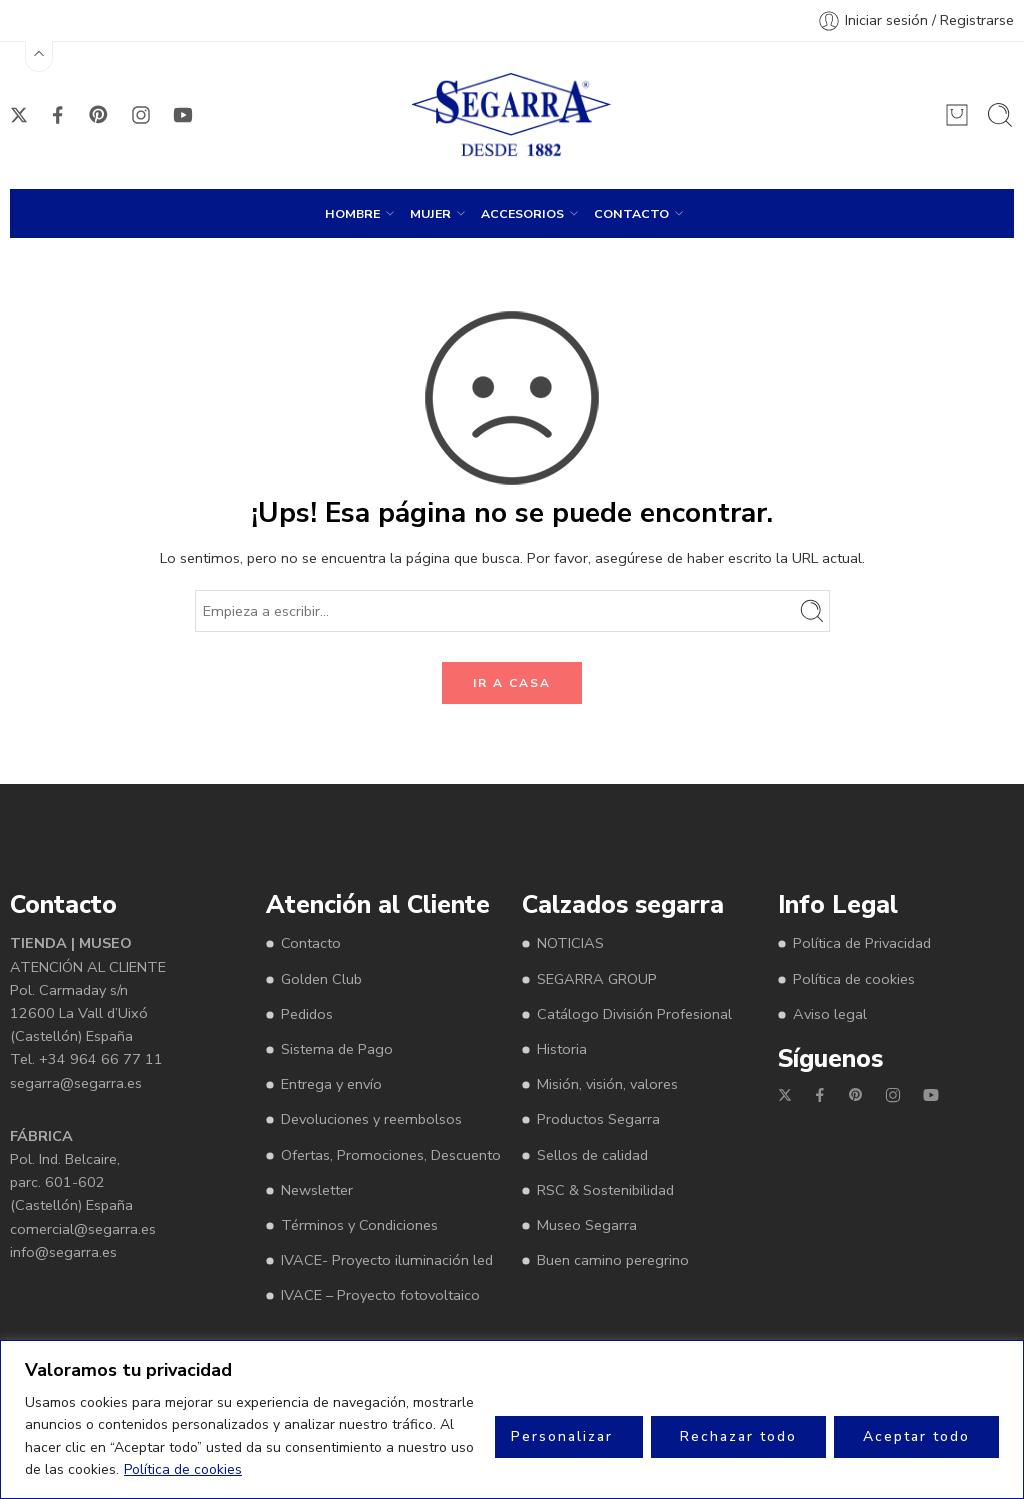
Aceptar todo (916, 1436)
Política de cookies (183, 1469)
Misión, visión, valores (607, 1084)
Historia (562, 1049)
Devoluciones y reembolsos (371, 1119)
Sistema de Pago (337, 1049)
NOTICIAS (570, 943)
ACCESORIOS (522, 213)
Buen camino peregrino (613, 1260)
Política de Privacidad (862, 943)
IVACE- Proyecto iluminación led (387, 1260)
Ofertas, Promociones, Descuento (391, 1155)
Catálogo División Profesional (634, 1014)
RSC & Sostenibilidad (605, 1190)
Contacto (311, 943)
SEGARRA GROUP (597, 979)
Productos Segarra (598, 1119)
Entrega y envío (331, 1084)
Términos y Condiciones (359, 1225)
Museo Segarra (587, 1225)
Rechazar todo (738, 1436)
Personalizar (562, 1436)
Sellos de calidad (592, 1155)
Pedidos (307, 1014)
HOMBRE (352, 213)
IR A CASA (512, 683)
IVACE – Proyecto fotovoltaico (380, 1295)
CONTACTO (631, 213)
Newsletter (317, 1190)
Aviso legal (830, 1014)
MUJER (430, 213)
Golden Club (321, 979)
